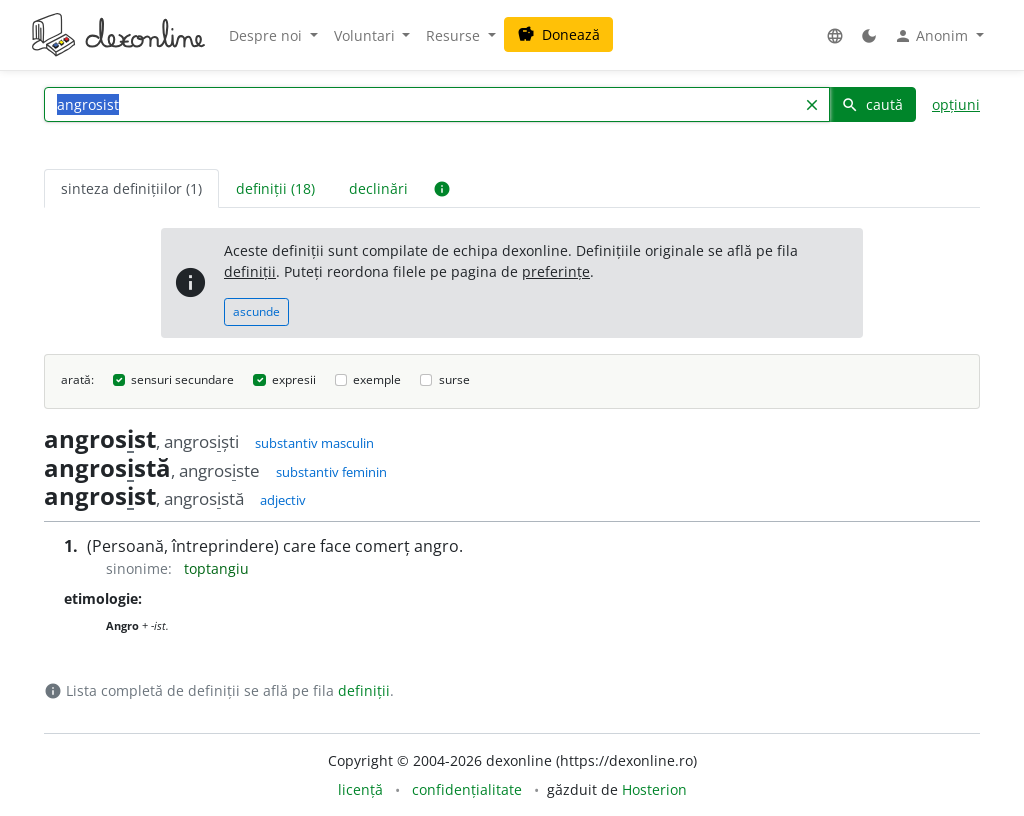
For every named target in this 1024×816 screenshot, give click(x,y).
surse (454, 379)
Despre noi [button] (267, 35)
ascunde (256, 311)
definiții (250, 271)
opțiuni (956, 104)
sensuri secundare (182, 379)
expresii (294, 379)
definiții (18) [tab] (275, 188)
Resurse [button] (455, 35)
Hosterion (654, 789)
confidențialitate (467, 789)
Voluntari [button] (366, 35)
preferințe (556, 271)
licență (360, 789)
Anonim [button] (933, 36)
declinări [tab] (378, 188)
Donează (558, 34)
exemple (377, 379)
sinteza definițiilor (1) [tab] (131, 188)
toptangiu (216, 568)
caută (872, 104)
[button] (835, 35)
